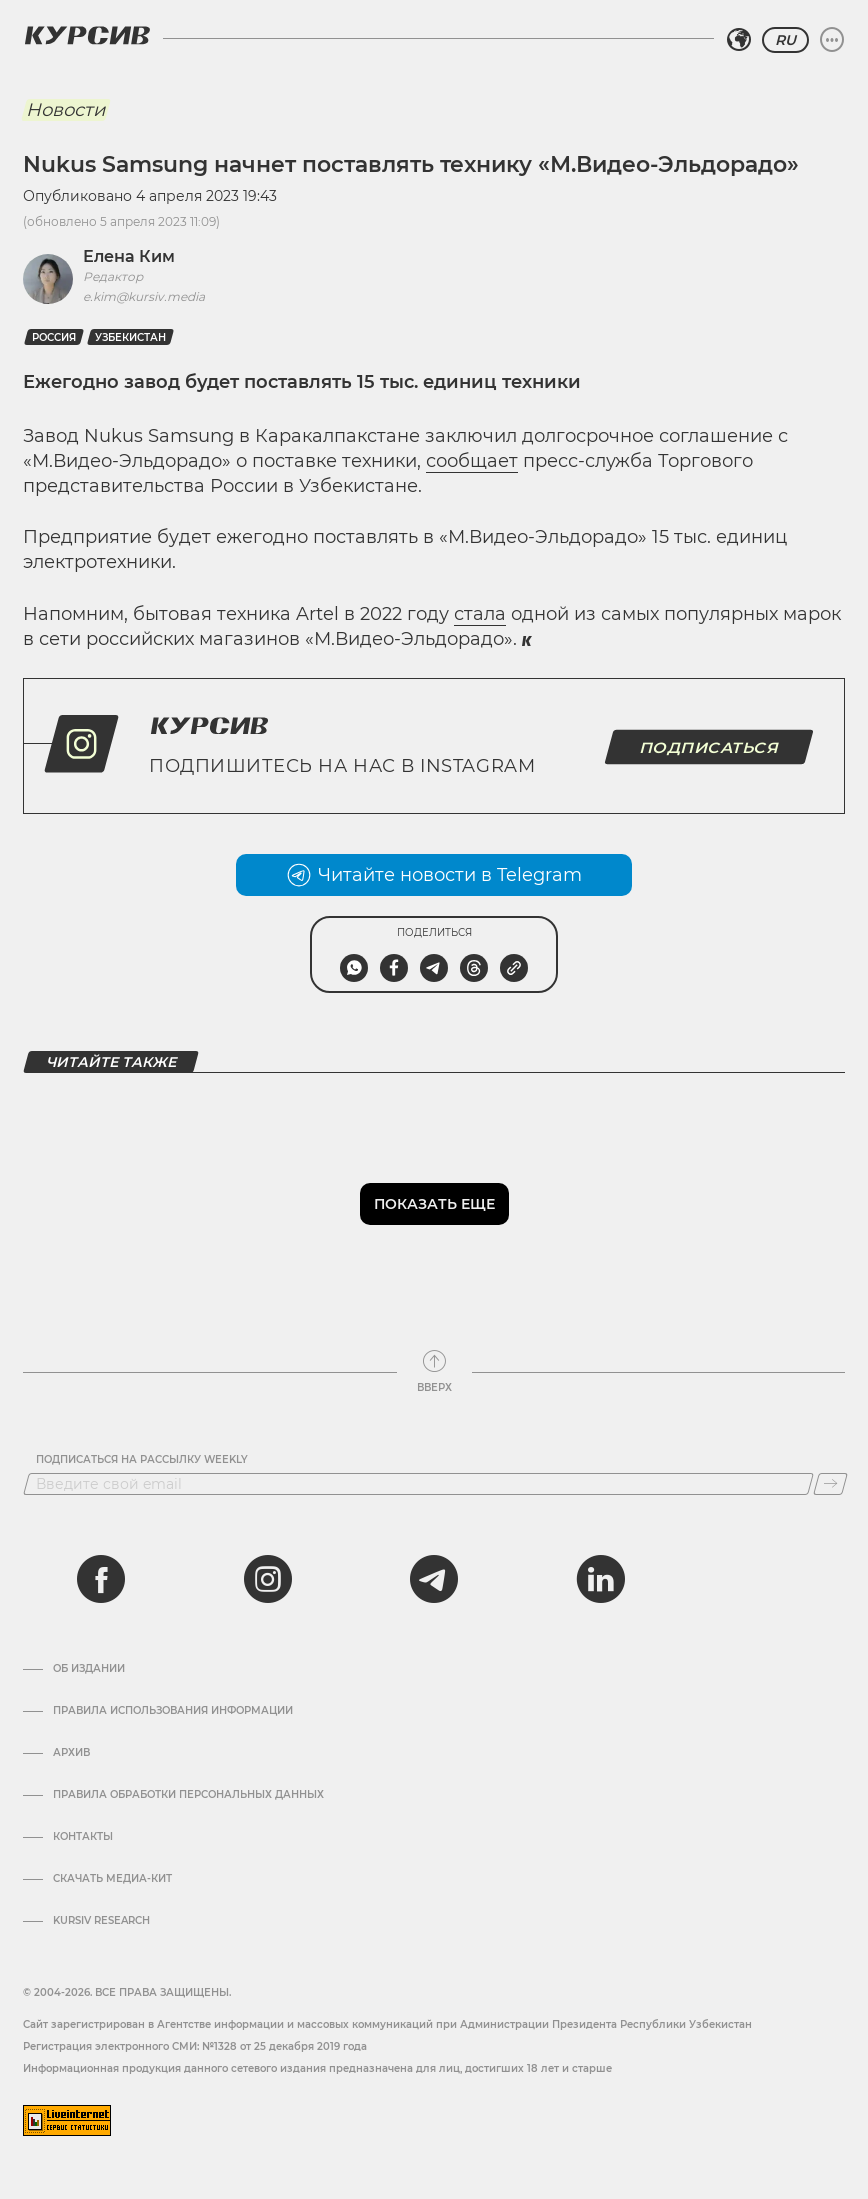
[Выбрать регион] (739, 40)
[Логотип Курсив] (87, 35)
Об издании (89, 1669)
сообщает (472, 461)
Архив (71, 1753)
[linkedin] (600, 1579)
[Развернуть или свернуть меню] (832, 40)
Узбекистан (130, 337)
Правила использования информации (173, 1711)
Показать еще (434, 1204)
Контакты (83, 1837)
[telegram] (434, 1579)
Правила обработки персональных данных (188, 1795)
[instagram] (268, 1579)
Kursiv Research (101, 1921)
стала (480, 614)
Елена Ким (129, 256)
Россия (54, 337)
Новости (65, 110)
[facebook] (101, 1579)
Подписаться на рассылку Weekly (142, 1460)
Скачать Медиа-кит (112, 1879)
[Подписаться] (830, 1484)
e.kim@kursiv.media (144, 296)
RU (785, 40)
